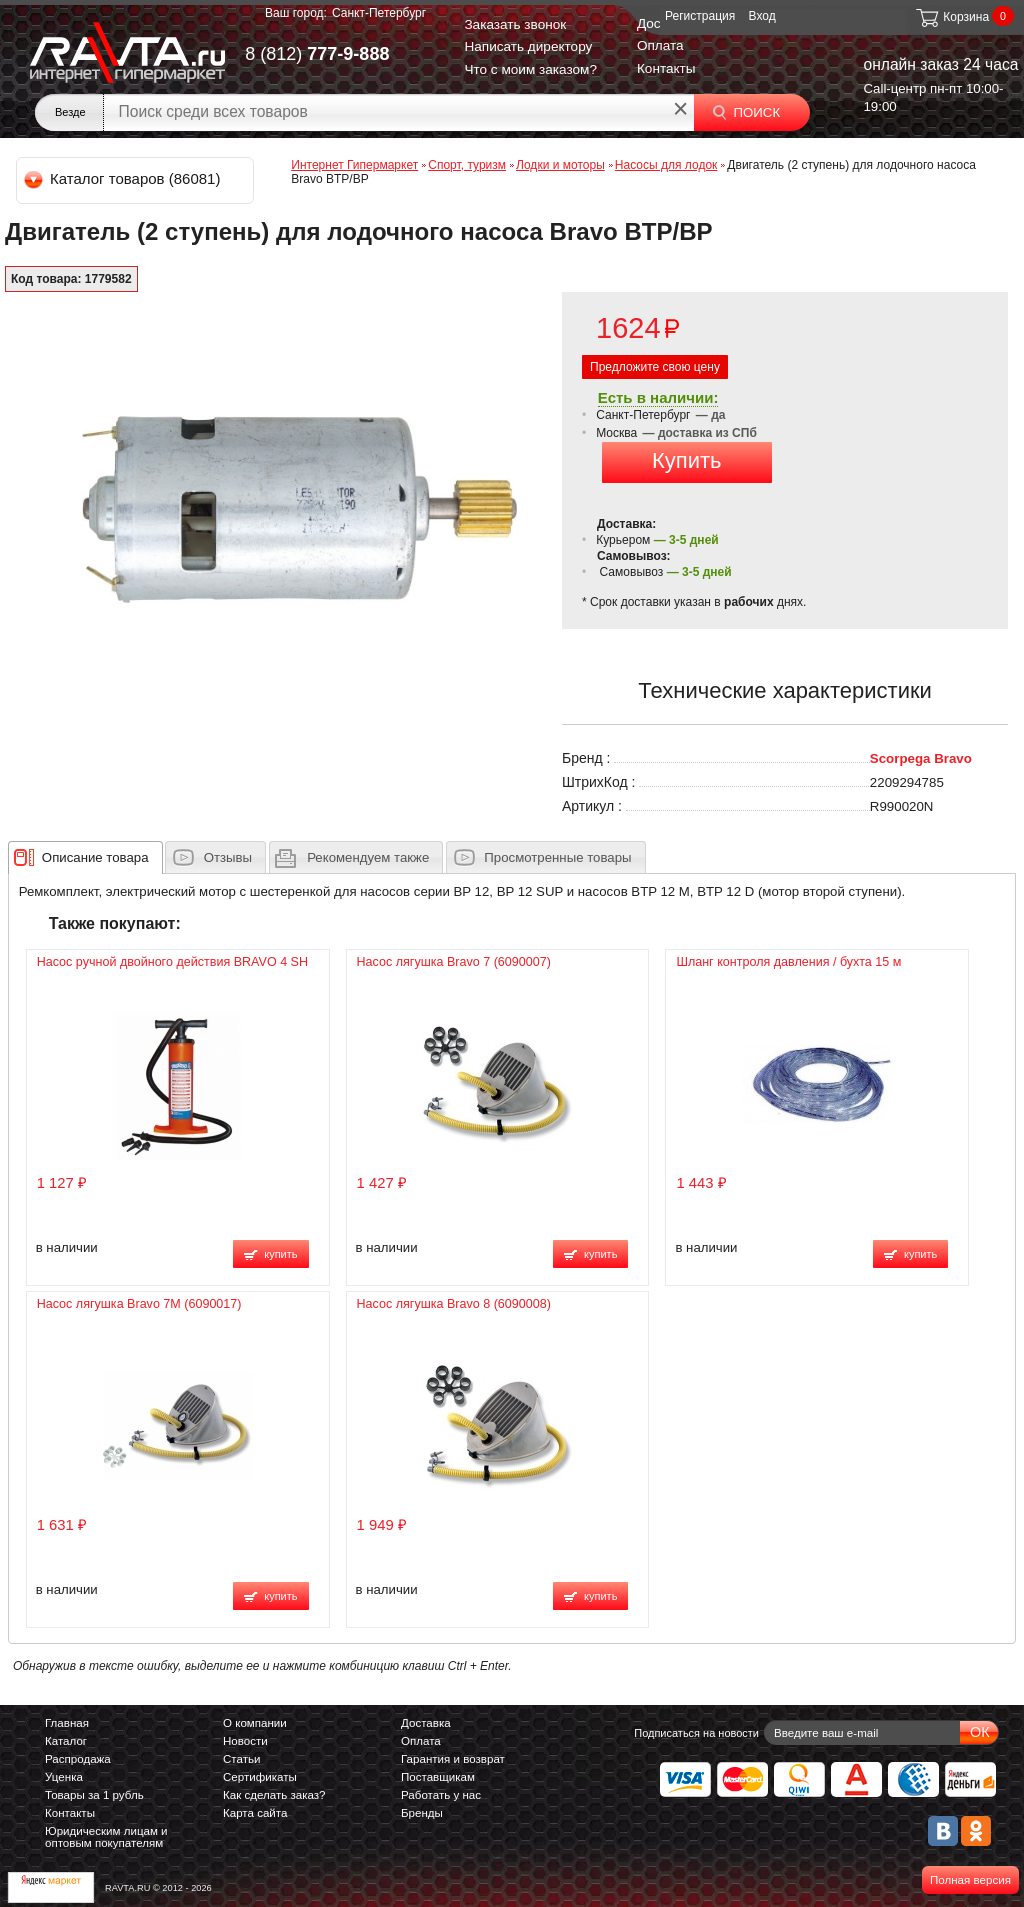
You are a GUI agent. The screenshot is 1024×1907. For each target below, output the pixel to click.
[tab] (85, 857)
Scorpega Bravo (921, 758)
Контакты (666, 68)
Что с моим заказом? (530, 69)
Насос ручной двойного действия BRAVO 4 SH (172, 962)
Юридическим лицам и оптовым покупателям (106, 1837)
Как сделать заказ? (274, 1795)
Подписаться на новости (696, 1733)
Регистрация (700, 16)
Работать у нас (441, 1795)
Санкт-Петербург (379, 13)
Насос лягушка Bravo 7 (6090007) (454, 962)
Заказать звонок (515, 24)
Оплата (660, 45)
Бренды (422, 1813)
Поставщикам (438, 1777)
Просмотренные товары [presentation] (557, 857)
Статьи (241, 1759)
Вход (762, 16)
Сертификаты (260, 1777)
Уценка (64, 1777)
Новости (245, 1741)
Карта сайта (255, 1813)
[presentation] (95, 857)
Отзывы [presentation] (228, 857)
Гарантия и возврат (453, 1759)
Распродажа (78, 1759)
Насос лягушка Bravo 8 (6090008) (454, 1304)
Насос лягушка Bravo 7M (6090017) (139, 1304)
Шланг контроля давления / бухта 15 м (788, 962)
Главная (67, 1723)
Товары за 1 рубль (94, 1795)
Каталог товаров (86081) (123, 178)
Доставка (426, 1723)
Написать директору (528, 46)
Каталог (66, 1741)
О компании (255, 1723)
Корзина (951, 17)
